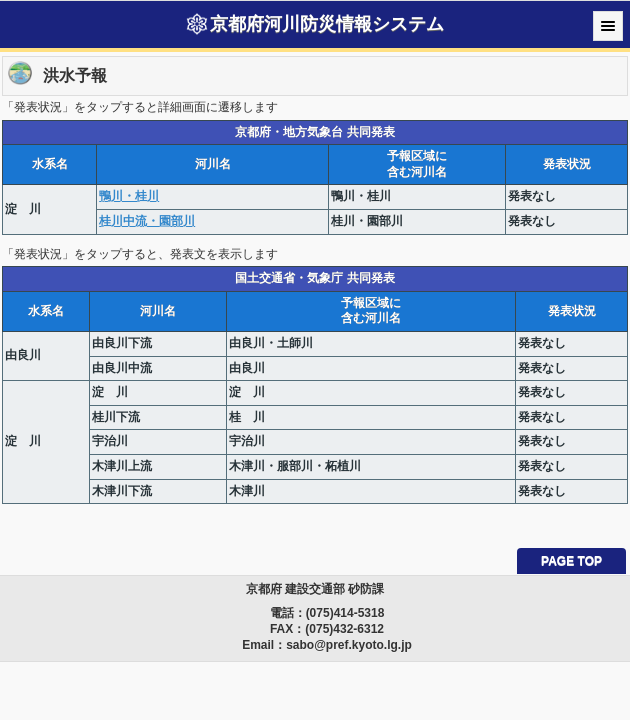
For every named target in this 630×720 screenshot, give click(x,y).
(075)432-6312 (344, 629)
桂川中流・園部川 (147, 221)
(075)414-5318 (345, 613)
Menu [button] (608, 26)
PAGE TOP (571, 561)
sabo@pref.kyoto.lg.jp (349, 645)
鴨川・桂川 (129, 196)
